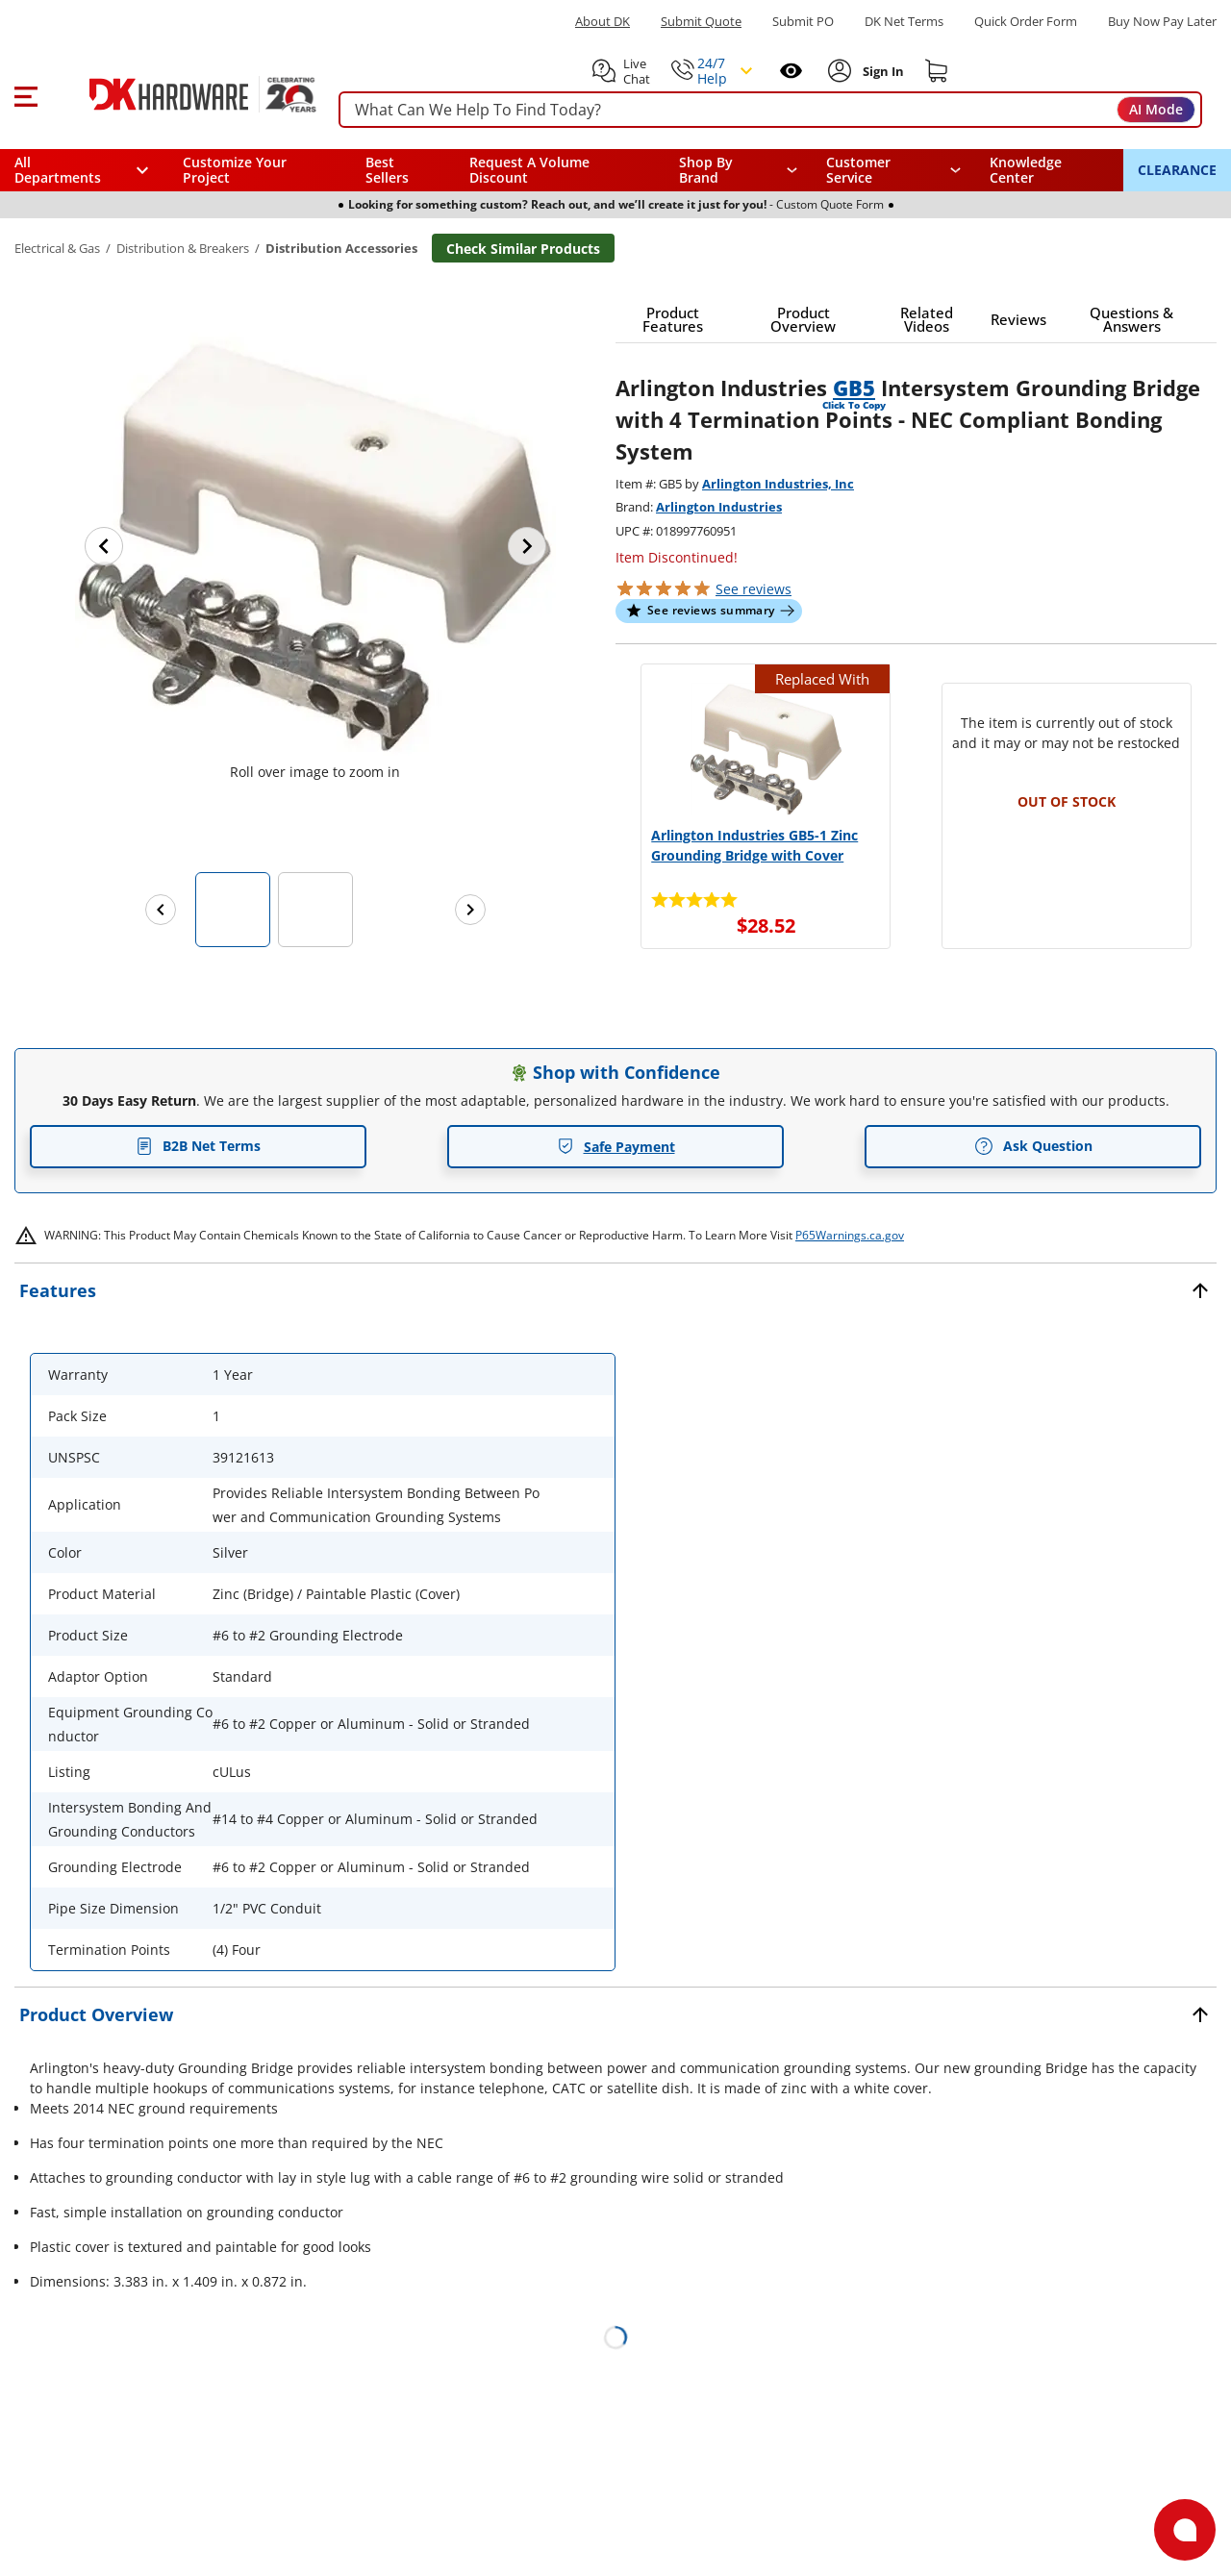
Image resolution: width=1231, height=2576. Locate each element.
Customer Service (858, 170)
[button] (25, 94)
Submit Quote (701, 21)
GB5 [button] (854, 387)
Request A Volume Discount (529, 170)
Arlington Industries (719, 506)
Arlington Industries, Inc (778, 483)
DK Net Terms (904, 21)
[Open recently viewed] (791, 71)
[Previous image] (104, 546)
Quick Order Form (1025, 21)
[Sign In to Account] (881, 71)
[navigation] (894, 170)
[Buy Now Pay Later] (1162, 21)
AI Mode (1156, 109)
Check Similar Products (523, 248)
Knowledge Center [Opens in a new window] (1026, 170)
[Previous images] (160, 909)
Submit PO (803, 21)
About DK (602, 21)
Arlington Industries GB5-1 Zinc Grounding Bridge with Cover (754, 845)
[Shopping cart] (936, 71)
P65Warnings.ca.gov (849, 1235)
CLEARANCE (1177, 170)
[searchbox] (770, 110)
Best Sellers (387, 170)
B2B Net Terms (198, 1146)
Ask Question (1033, 1146)
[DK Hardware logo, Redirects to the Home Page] (181, 94)
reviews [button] (753, 589)
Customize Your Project (235, 170)
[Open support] (1185, 2530)
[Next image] (527, 546)
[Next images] (470, 909)
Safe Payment (616, 1147)
